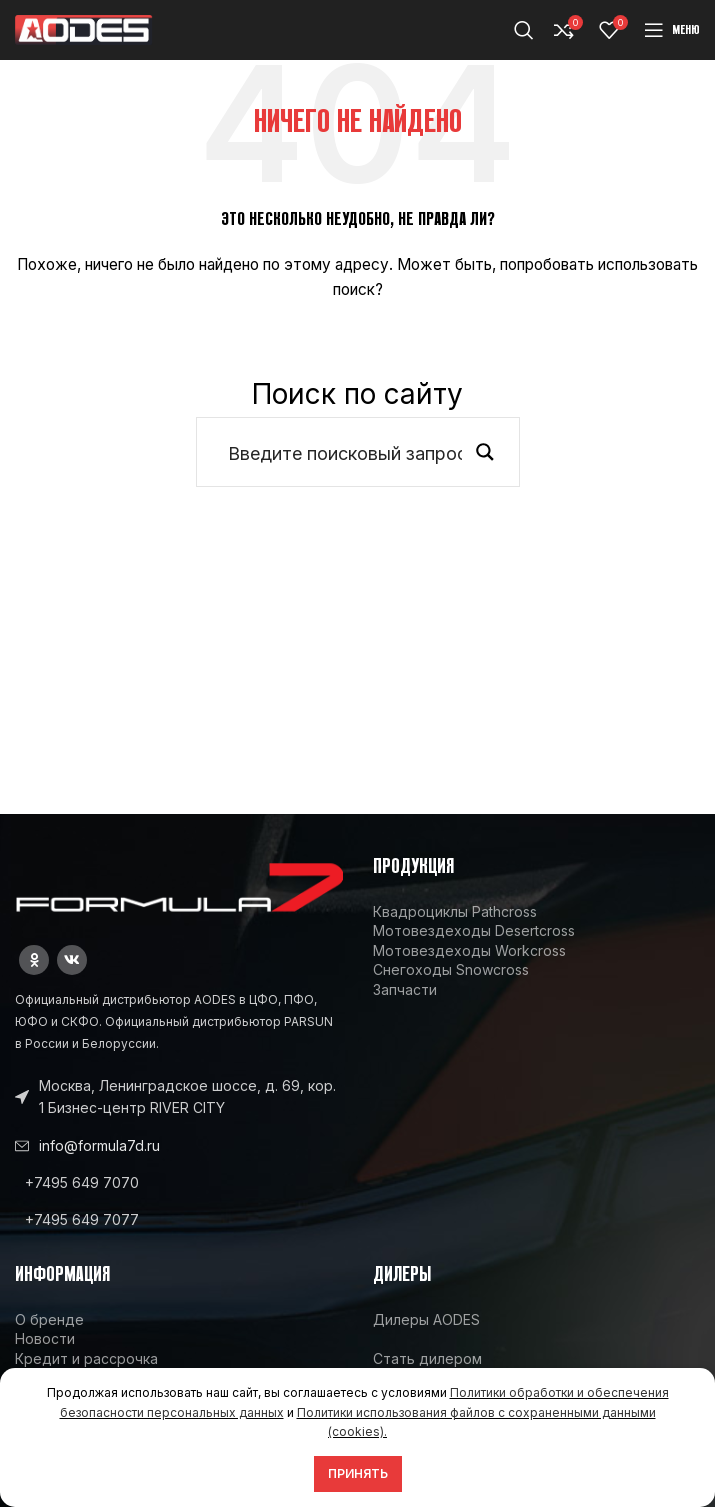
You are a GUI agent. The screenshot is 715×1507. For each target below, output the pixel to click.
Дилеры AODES (426, 1319)
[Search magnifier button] (485, 452)
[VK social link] (72, 960)
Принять (358, 1473)
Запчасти (405, 989)
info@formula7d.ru (99, 1145)
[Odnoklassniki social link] (34, 960)
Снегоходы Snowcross (451, 969)
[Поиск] (524, 30)
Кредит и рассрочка (86, 1358)
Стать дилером (427, 1358)
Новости (45, 1338)
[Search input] (345, 452)
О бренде (49, 1319)
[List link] (179, 1183)
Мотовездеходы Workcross (469, 950)
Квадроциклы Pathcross (455, 911)
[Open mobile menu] (672, 30)
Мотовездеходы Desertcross (474, 930)
